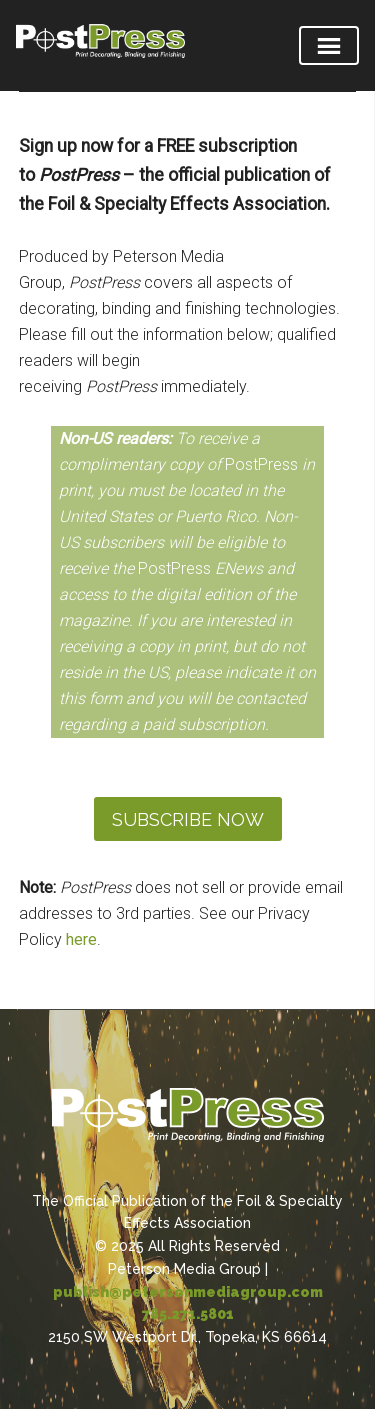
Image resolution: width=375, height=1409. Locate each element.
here (81, 939)
